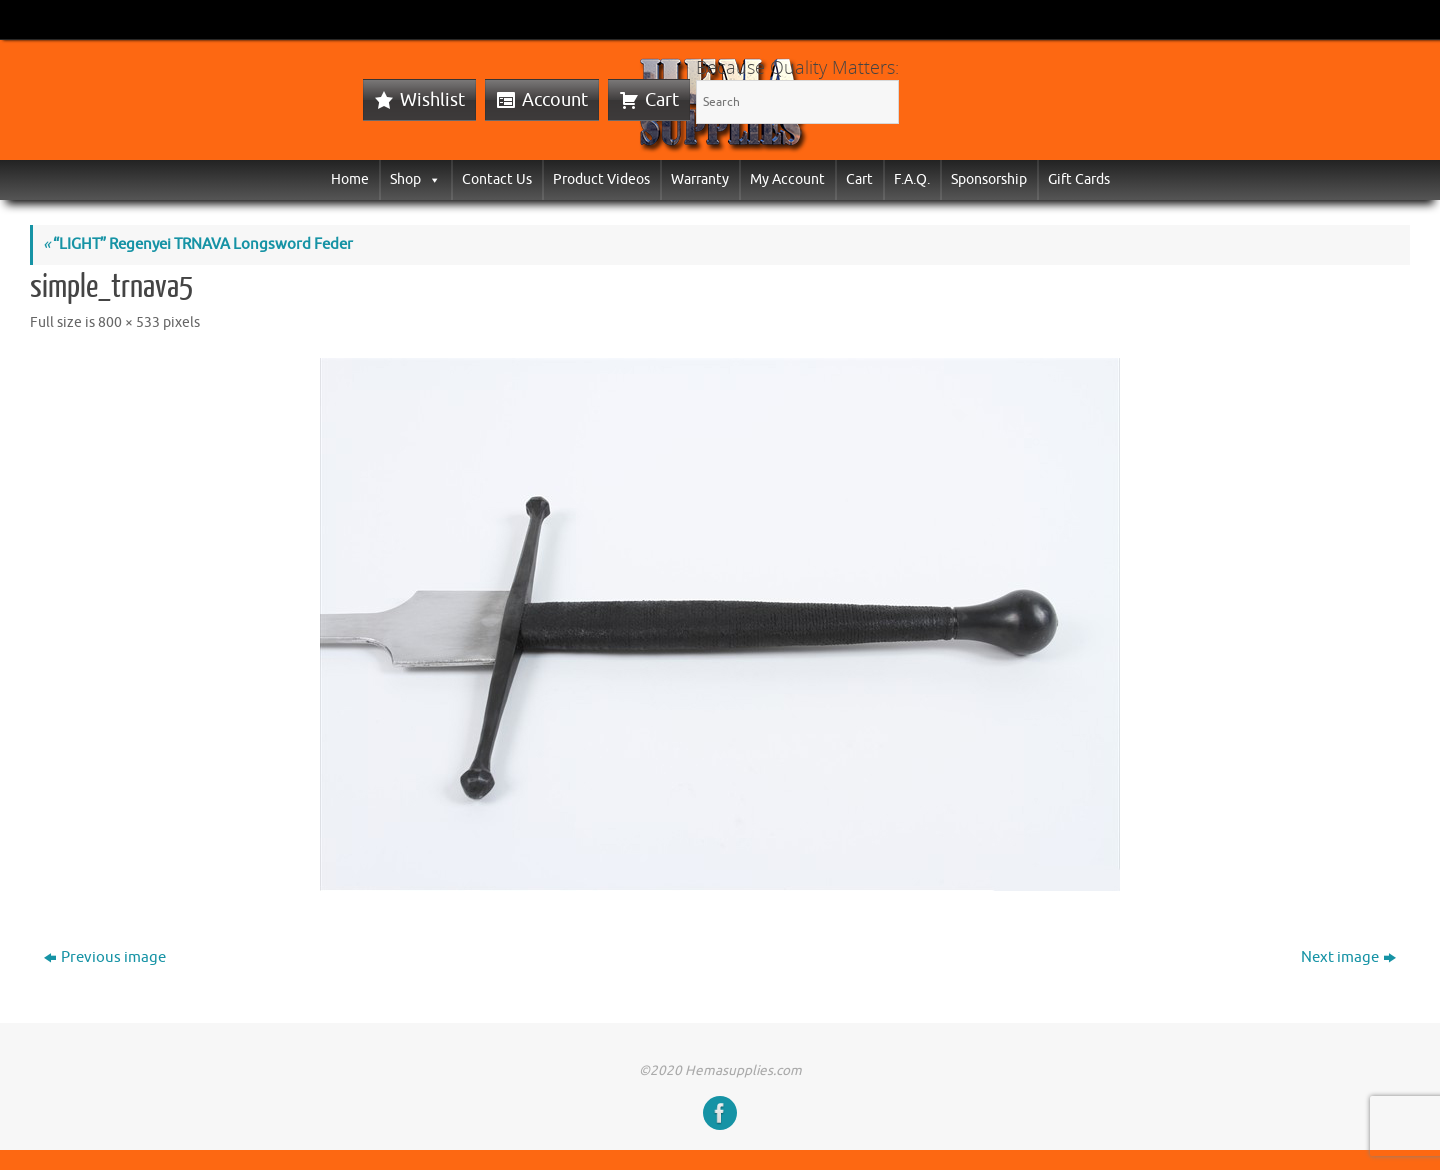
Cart (662, 100)
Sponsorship (989, 179)
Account (555, 100)
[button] (431, 179)
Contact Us (497, 179)
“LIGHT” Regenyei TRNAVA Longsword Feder (198, 244)
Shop (415, 179)
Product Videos (601, 179)
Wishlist (432, 100)
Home (350, 179)
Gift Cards (1079, 179)
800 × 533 (129, 322)
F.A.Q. (912, 179)
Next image (1348, 957)
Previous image (105, 957)
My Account (787, 179)
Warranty (700, 179)
